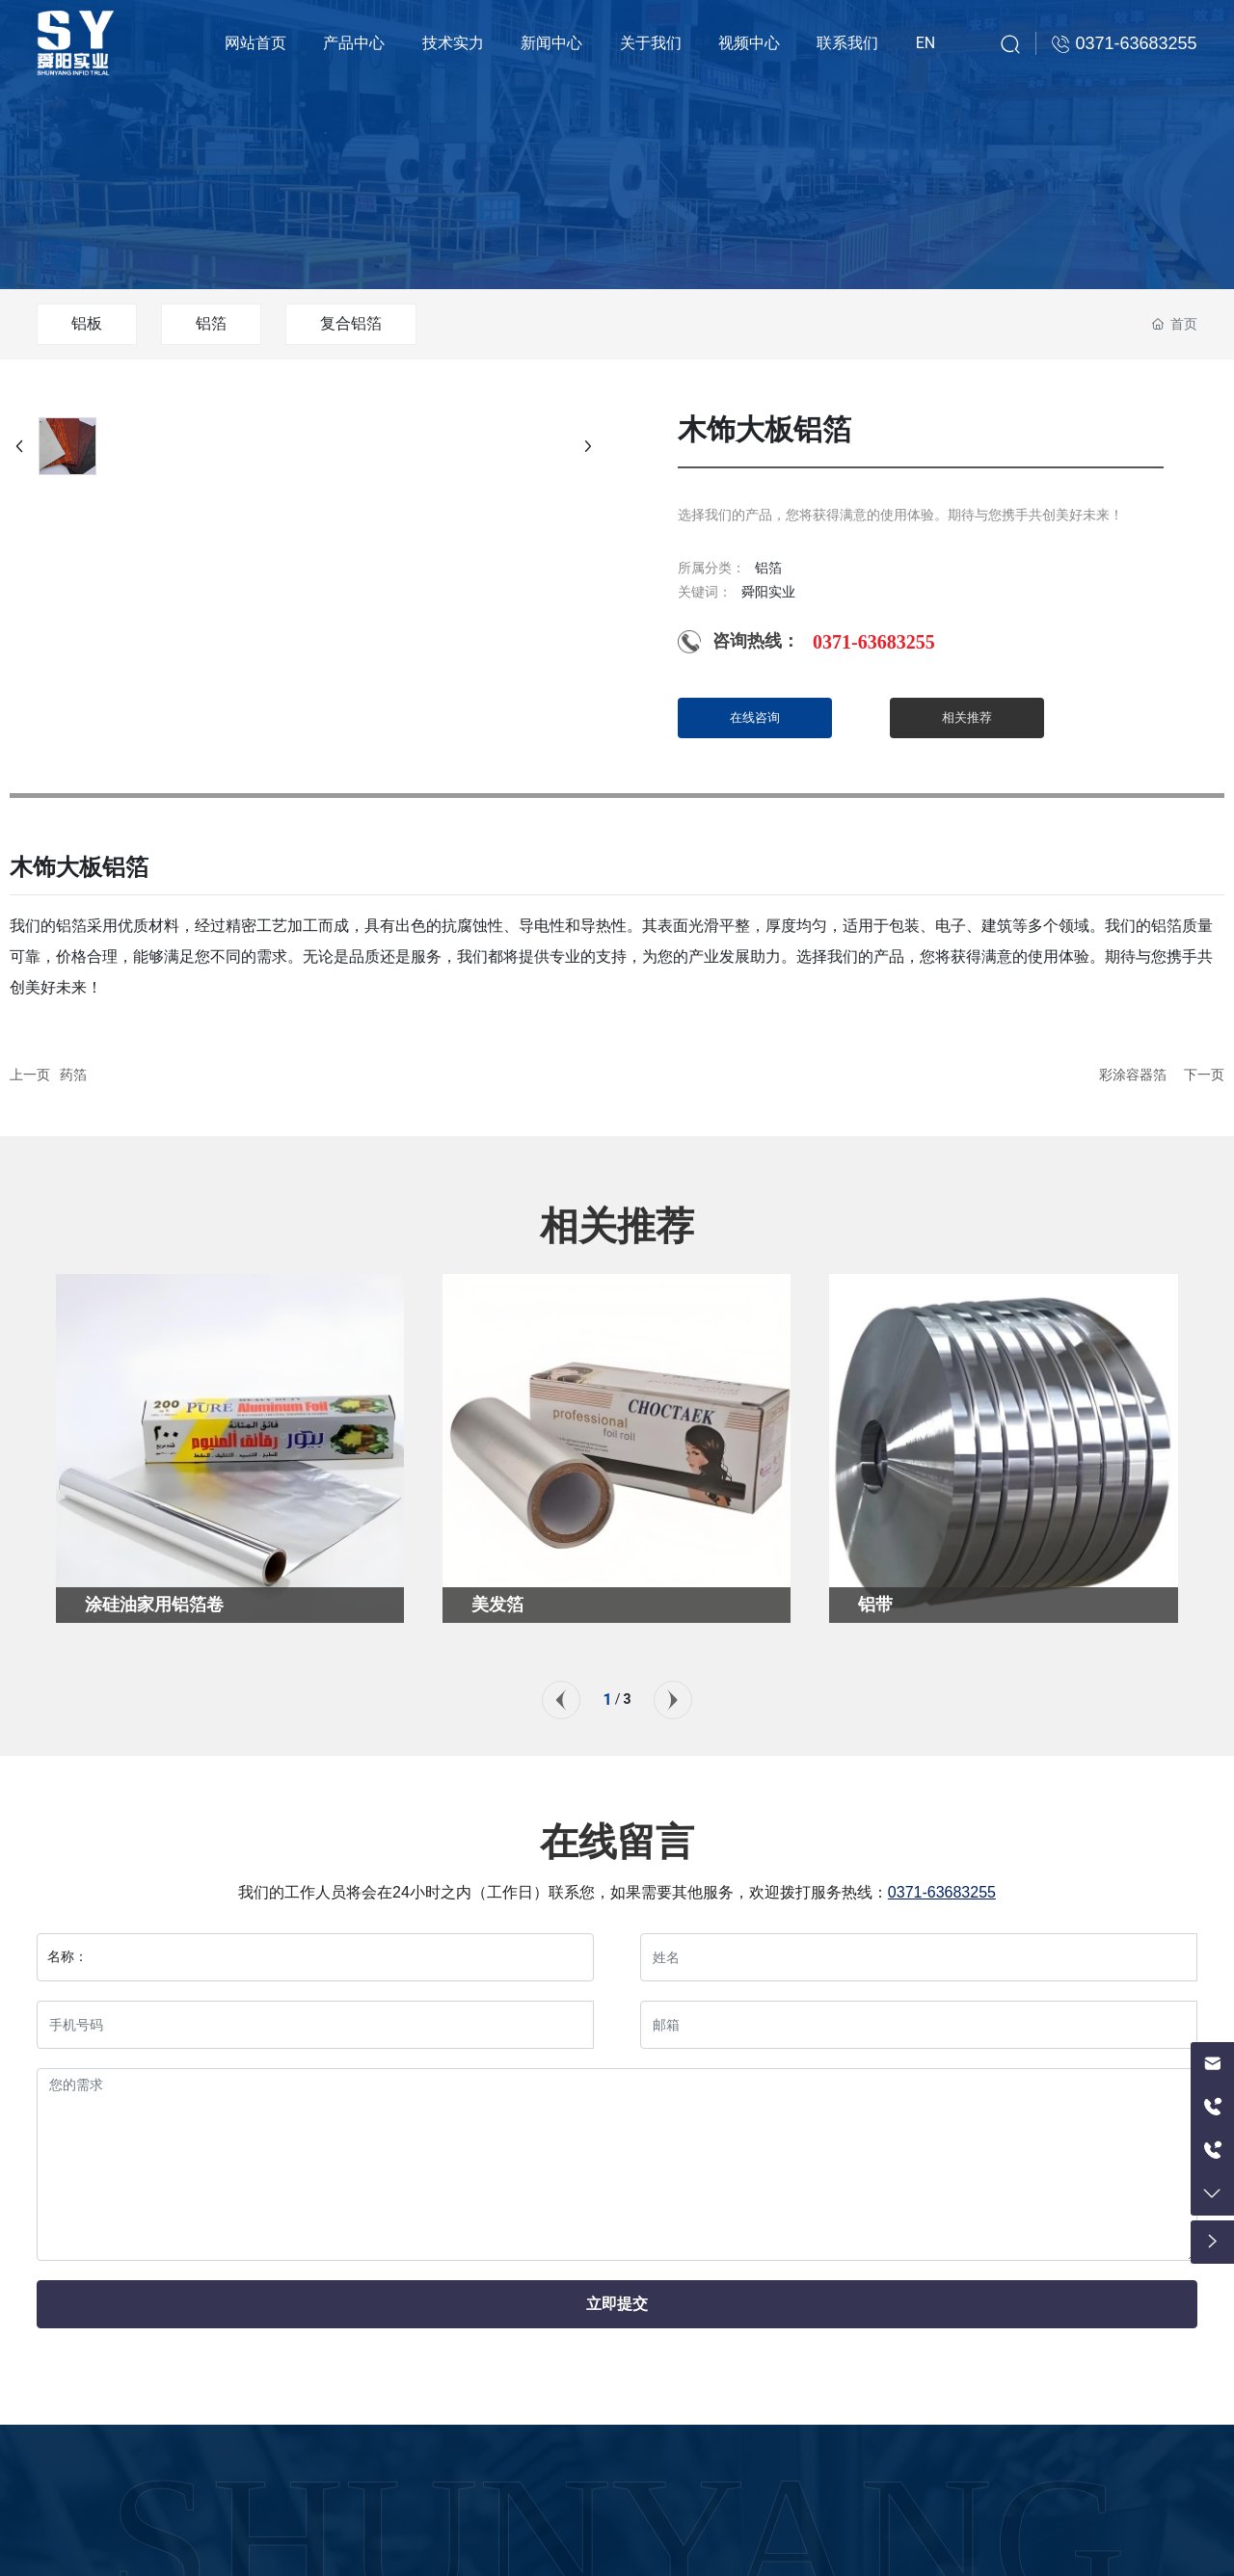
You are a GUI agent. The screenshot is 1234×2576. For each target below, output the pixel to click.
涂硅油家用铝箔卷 (154, 1604)
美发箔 (497, 1604)
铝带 (875, 1604)
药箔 (73, 1074)
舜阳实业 (768, 591)
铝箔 (211, 323)
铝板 (86, 323)
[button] (561, 1700)
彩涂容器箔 (1133, 1074)
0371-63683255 (874, 641)
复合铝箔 (351, 323)
